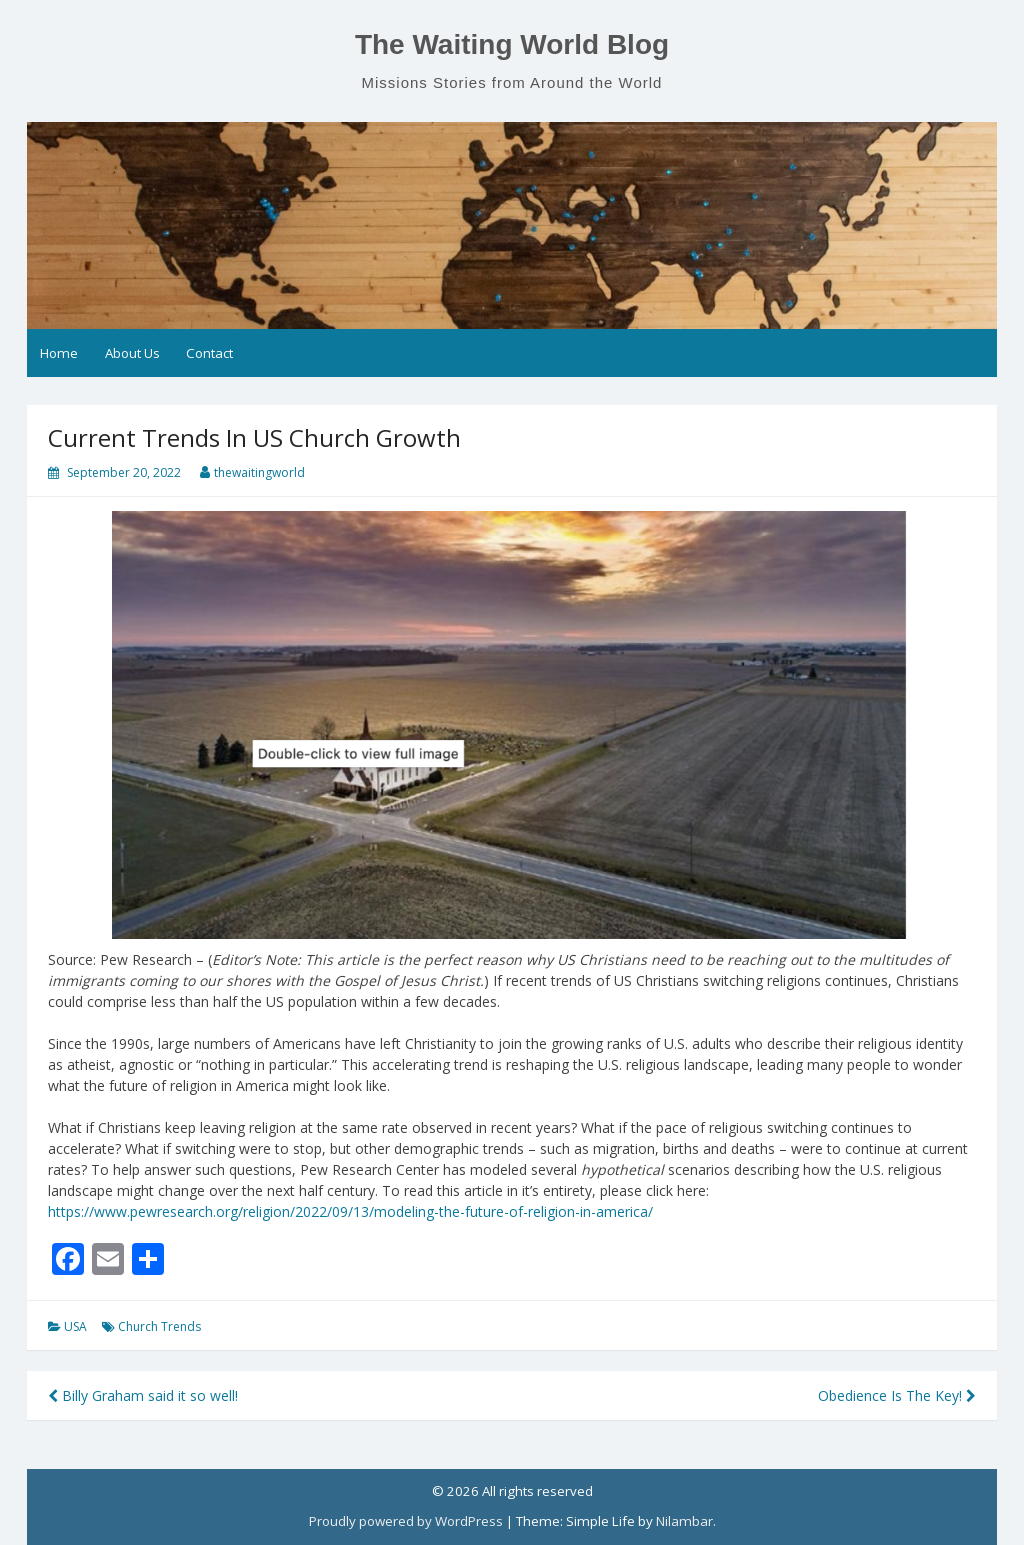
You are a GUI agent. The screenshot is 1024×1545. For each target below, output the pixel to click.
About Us (132, 353)
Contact (209, 353)
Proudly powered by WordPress (406, 1521)
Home (59, 353)
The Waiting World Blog (512, 44)
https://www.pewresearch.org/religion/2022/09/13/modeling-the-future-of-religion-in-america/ (350, 1211)
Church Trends (159, 1326)
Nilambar (684, 1521)
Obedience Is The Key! (897, 1395)
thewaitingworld (259, 472)
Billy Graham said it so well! (143, 1395)
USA (75, 1326)
